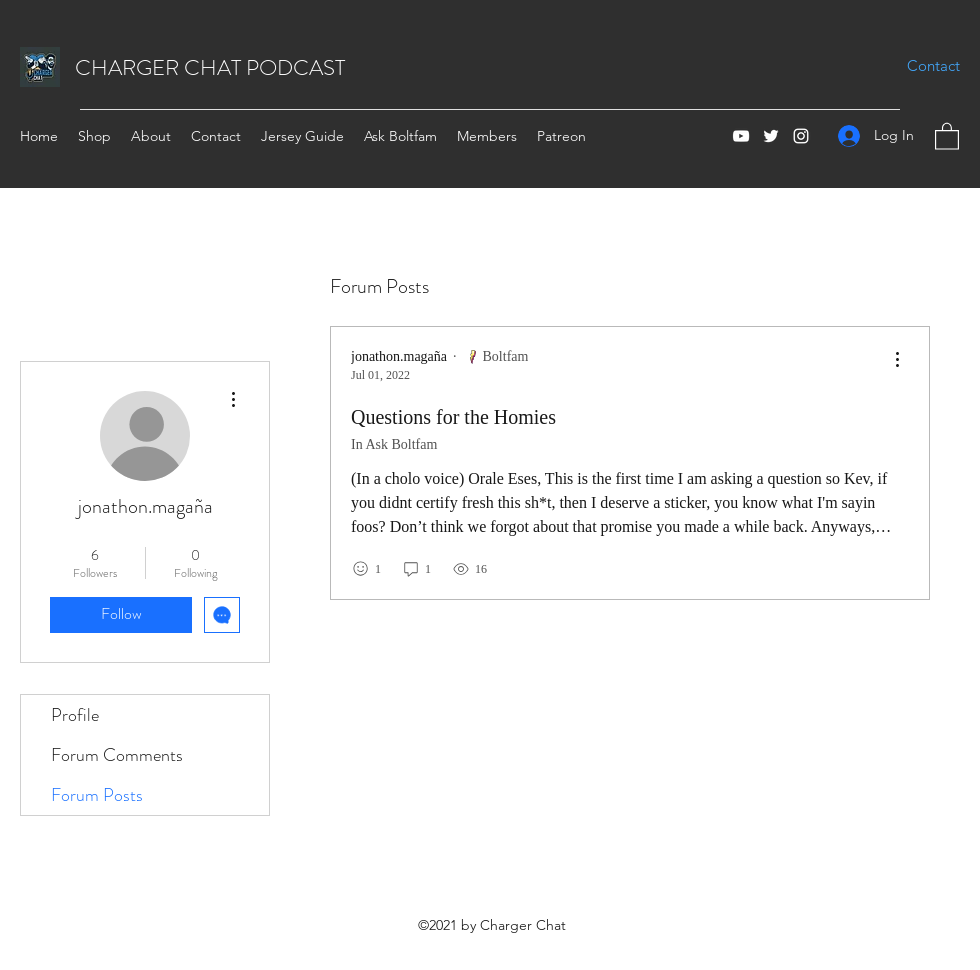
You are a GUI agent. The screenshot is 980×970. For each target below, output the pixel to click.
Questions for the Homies (453, 417)
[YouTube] (741, 136)
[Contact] (933, 66)
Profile (75, 715)
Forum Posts (97, 795)
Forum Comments (117, 755)
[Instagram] (801, 136)
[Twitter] (771, 136)
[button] (947, 135)
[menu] (897, 360)
